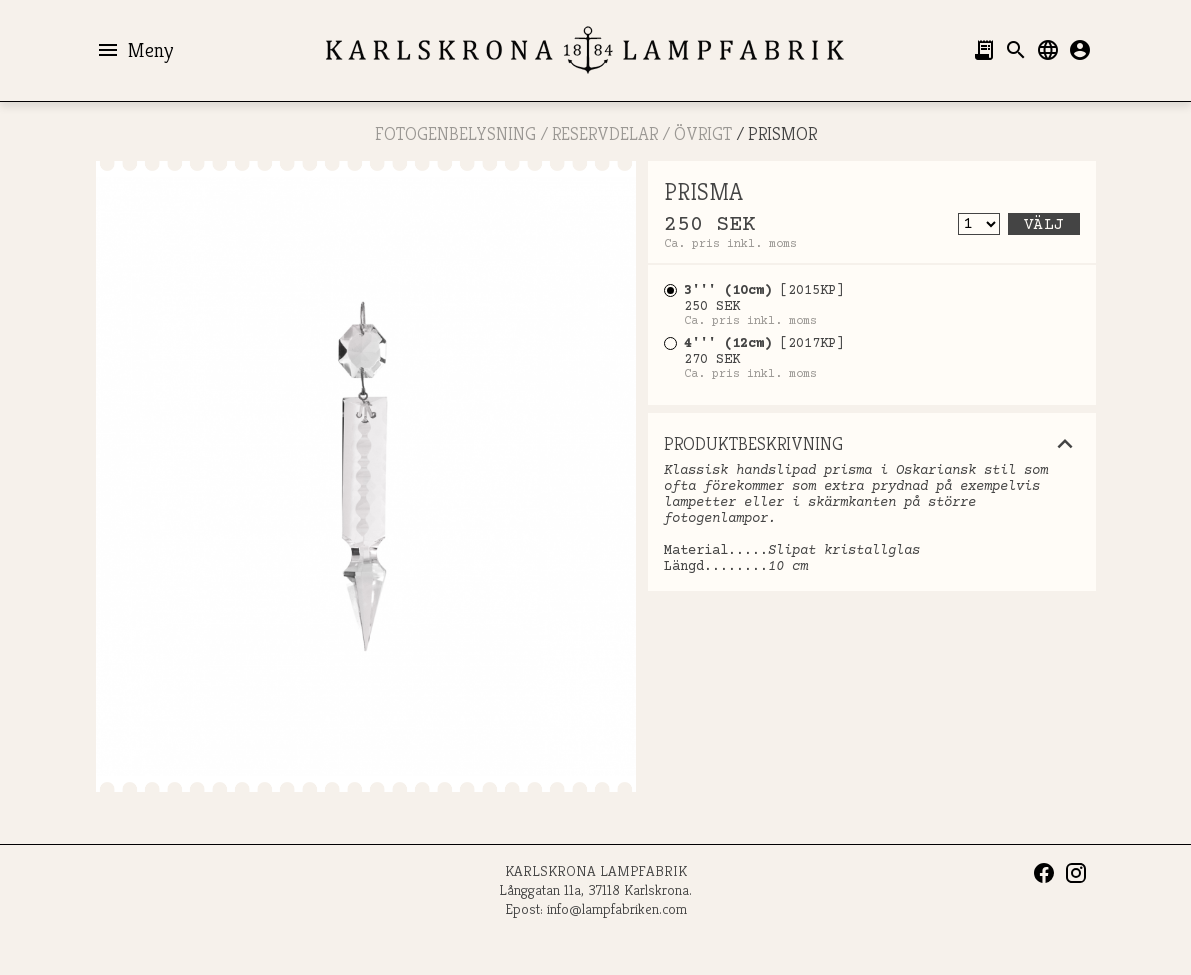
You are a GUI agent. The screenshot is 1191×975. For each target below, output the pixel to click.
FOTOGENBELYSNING (455, 133)
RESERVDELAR (605, 133)
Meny (134, 50)
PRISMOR (782, 133)
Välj (1044, 225)
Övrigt (703, 133)
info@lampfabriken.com (617, 908)
